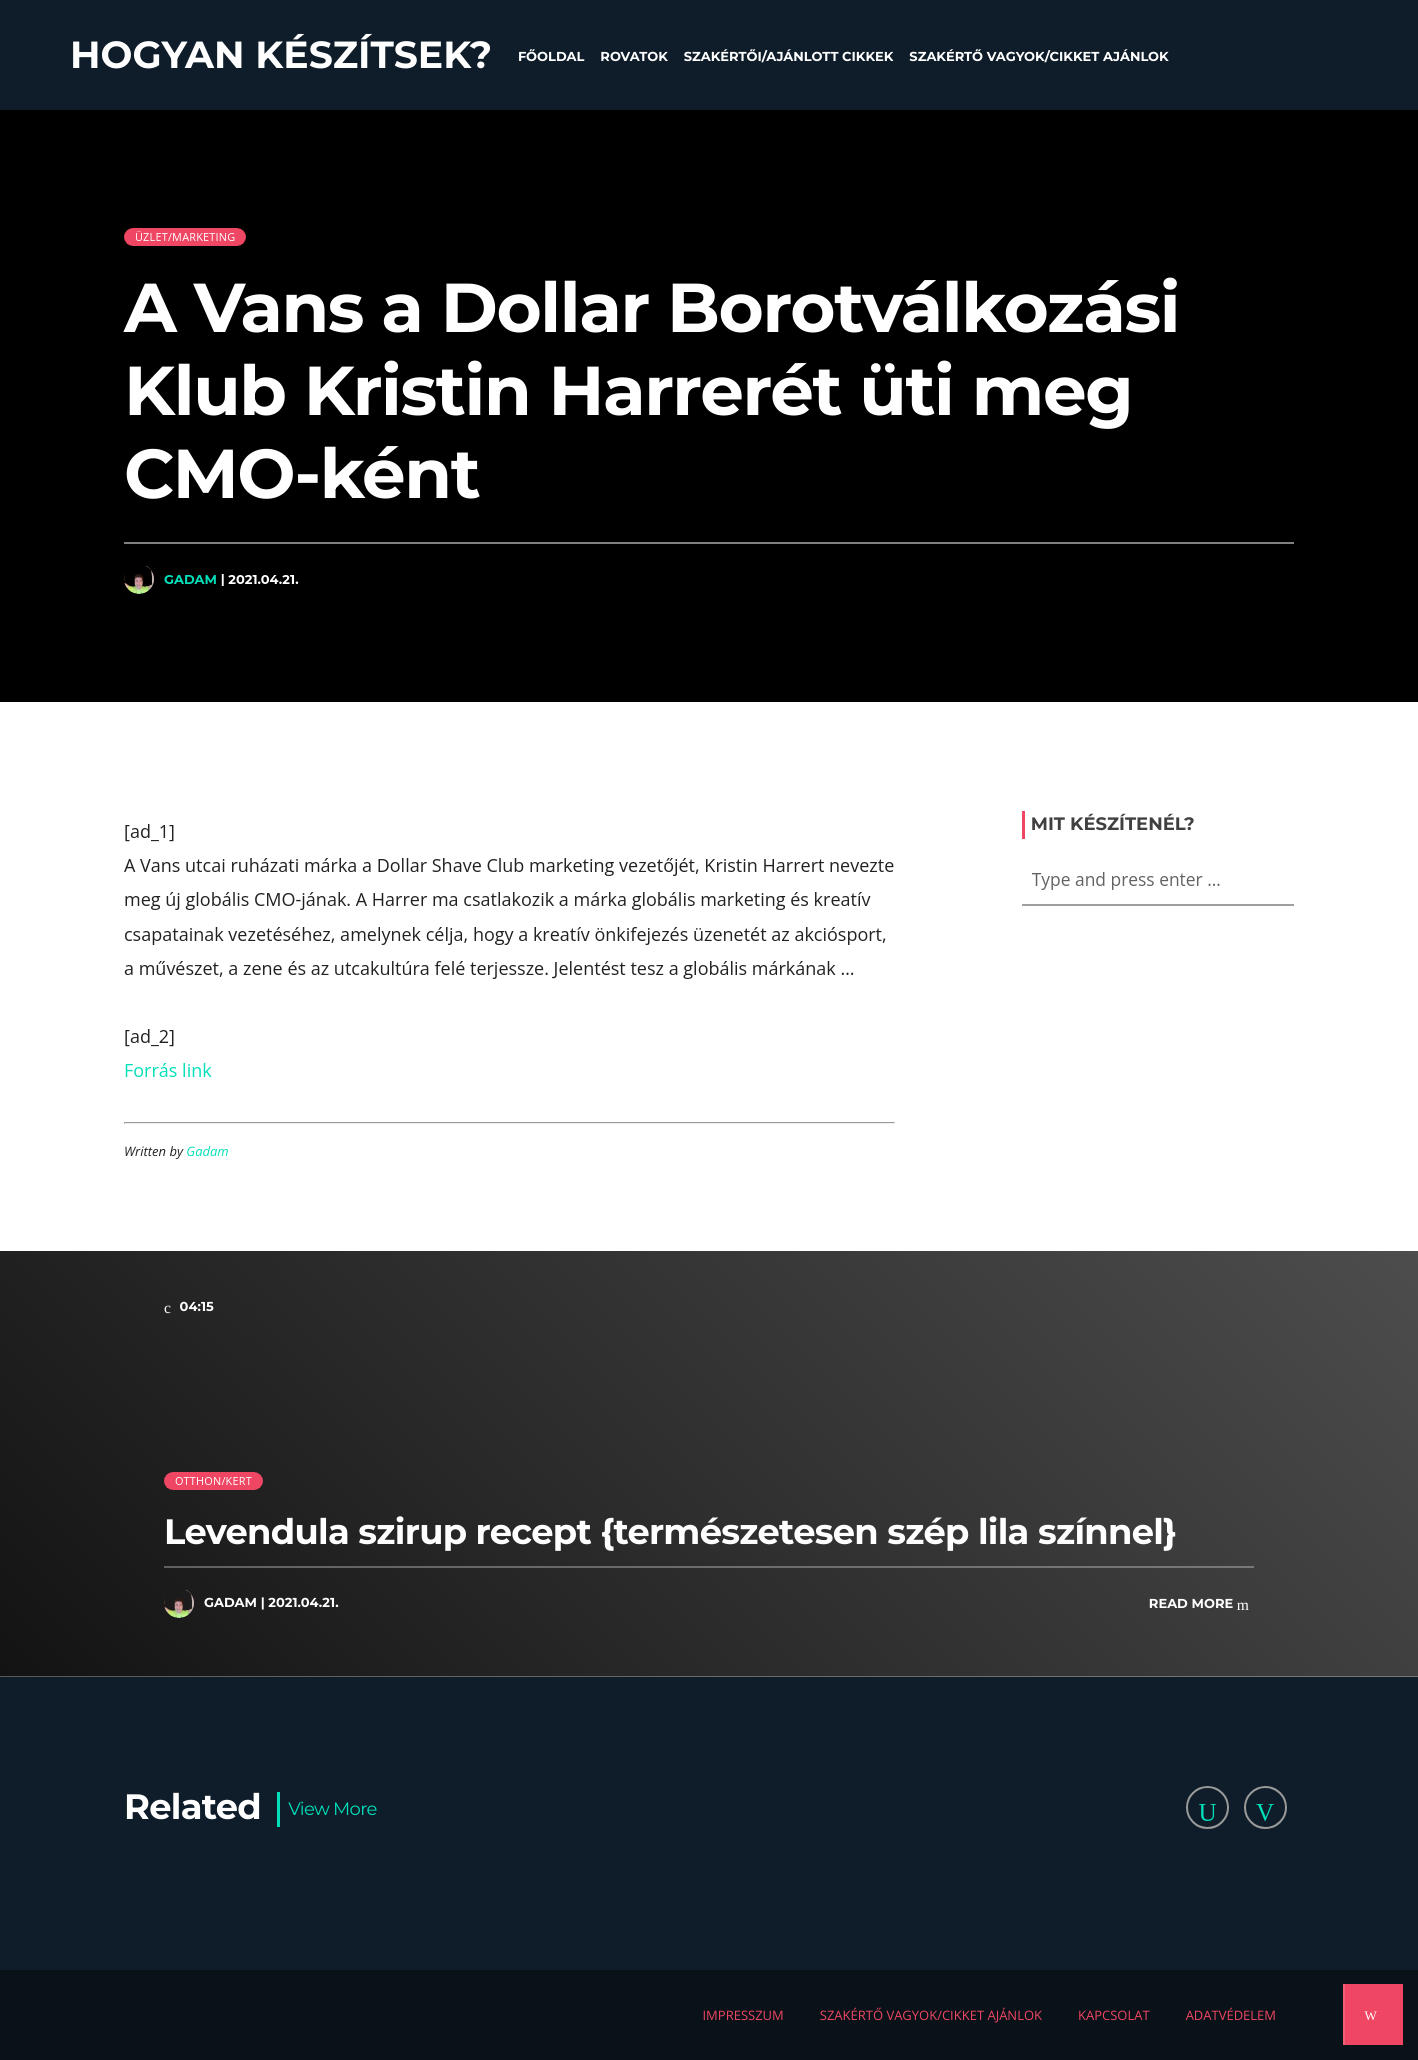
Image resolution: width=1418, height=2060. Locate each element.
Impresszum (742, 2015)
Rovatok (633, 57)
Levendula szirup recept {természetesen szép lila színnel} (670, 1531)
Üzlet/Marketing (185, 236)
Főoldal (551, 57)
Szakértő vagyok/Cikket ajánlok (1038, 57)
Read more (1199, 1604)
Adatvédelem (1231, 2015)
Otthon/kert (213, 1480)
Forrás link (168, 1070)
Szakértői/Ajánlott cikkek (789, 57)
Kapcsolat (1114, 2015)
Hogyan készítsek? (281, 55)
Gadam (190, 579)
